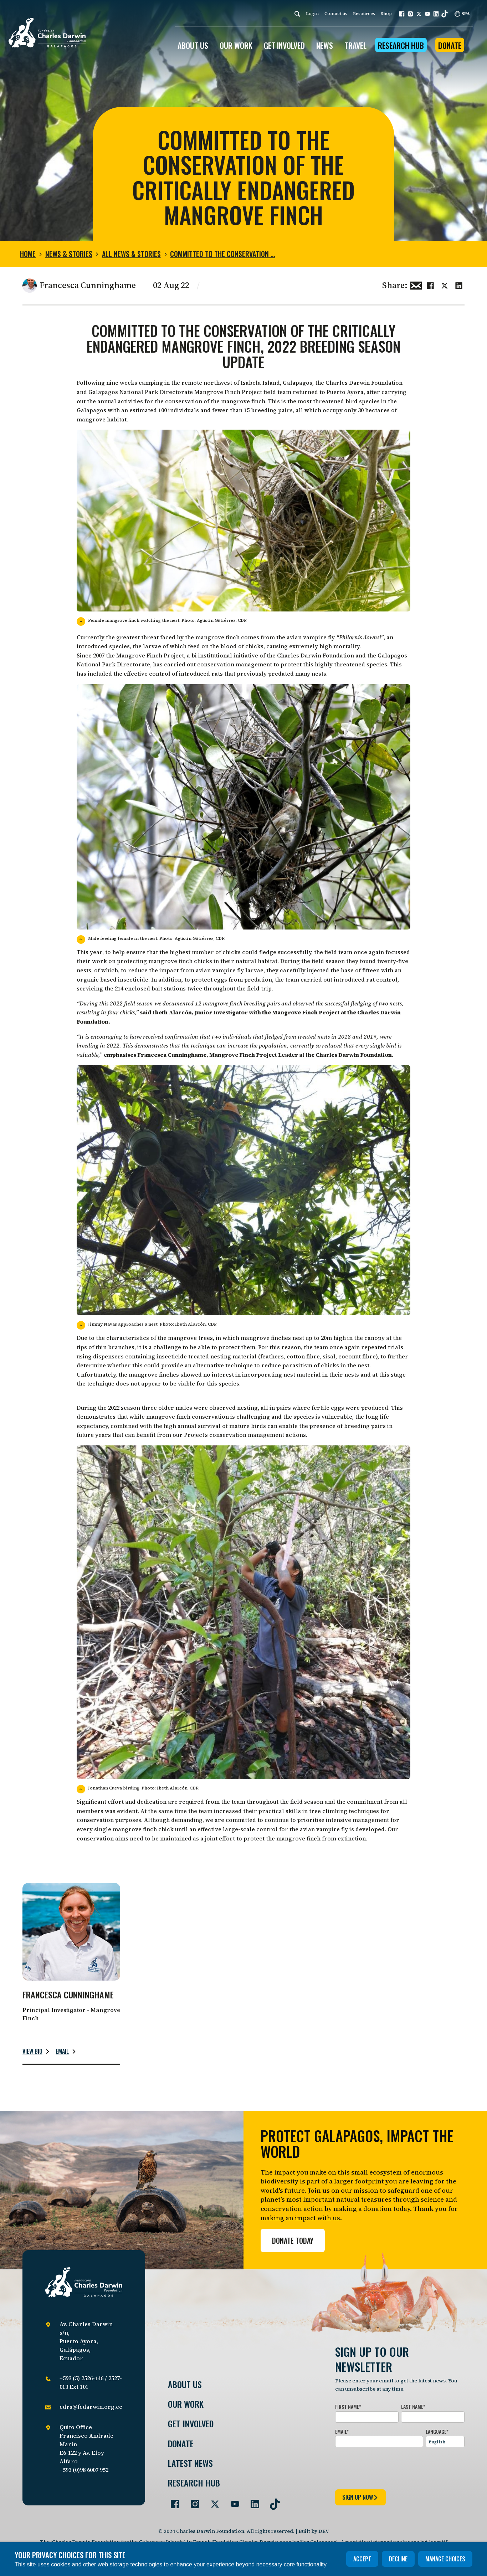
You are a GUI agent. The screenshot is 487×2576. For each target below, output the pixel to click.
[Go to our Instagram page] (192, 2501)
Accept (362, 2559)
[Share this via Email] (416, 284)
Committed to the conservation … (222, 253)
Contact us (335, 13)
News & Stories (68, 253)
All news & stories (131, 253)
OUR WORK (236, 45)
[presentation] (389, 2467)
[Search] (297, 13)
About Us (185, 2384)
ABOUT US (193, 45)
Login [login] (312, 13)
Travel (355, 45)
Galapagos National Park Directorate (140, 392)
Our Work (186, 2403)
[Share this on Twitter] (444, 284)
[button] (402, 14)
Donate (449, 45)
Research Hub (401, 45)
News (324, 45)
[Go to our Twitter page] (212, 2501)
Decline (398, 2559)
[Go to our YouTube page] (232, 2501)
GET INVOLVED (284, 45)
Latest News (190, 2463)
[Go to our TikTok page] (272, 2501)
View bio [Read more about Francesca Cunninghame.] (32, 2051)
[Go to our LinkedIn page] (252, 2501)
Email (62, 2051)
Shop (386, 13)
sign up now (360, 2497)
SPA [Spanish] (462, 13)
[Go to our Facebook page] (172, 2501)
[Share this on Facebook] (430, 284)
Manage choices (445, 2559)
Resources (364, 13)
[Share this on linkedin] (459, 284)
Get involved (191, 2423)
